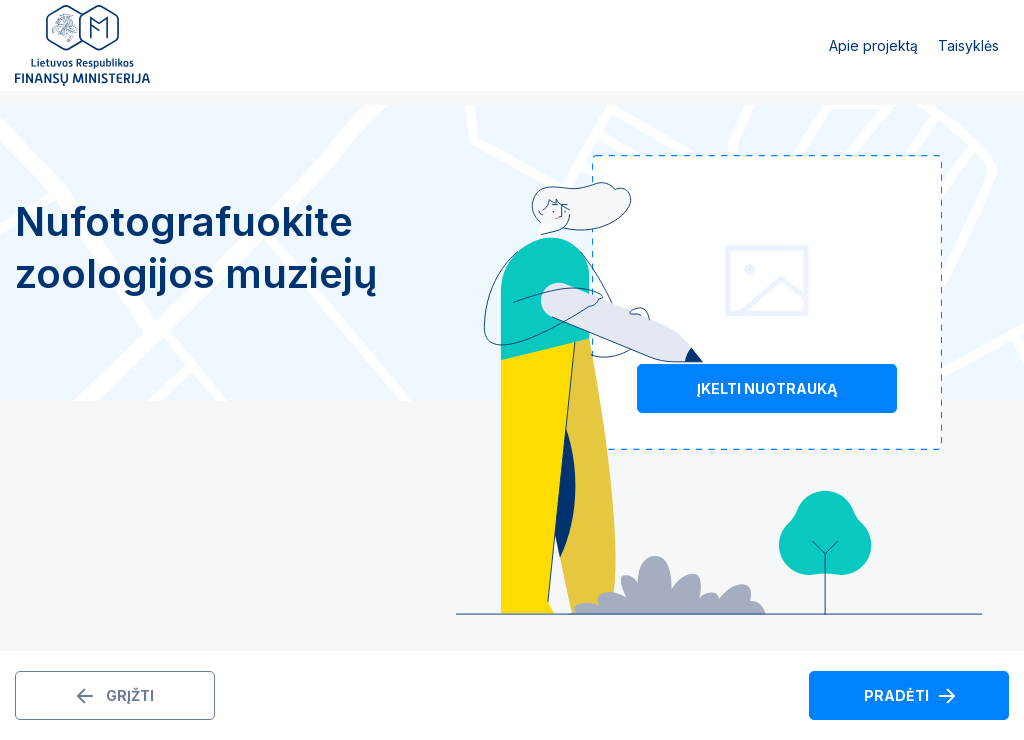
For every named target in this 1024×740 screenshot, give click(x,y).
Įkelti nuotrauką (767, 388)
